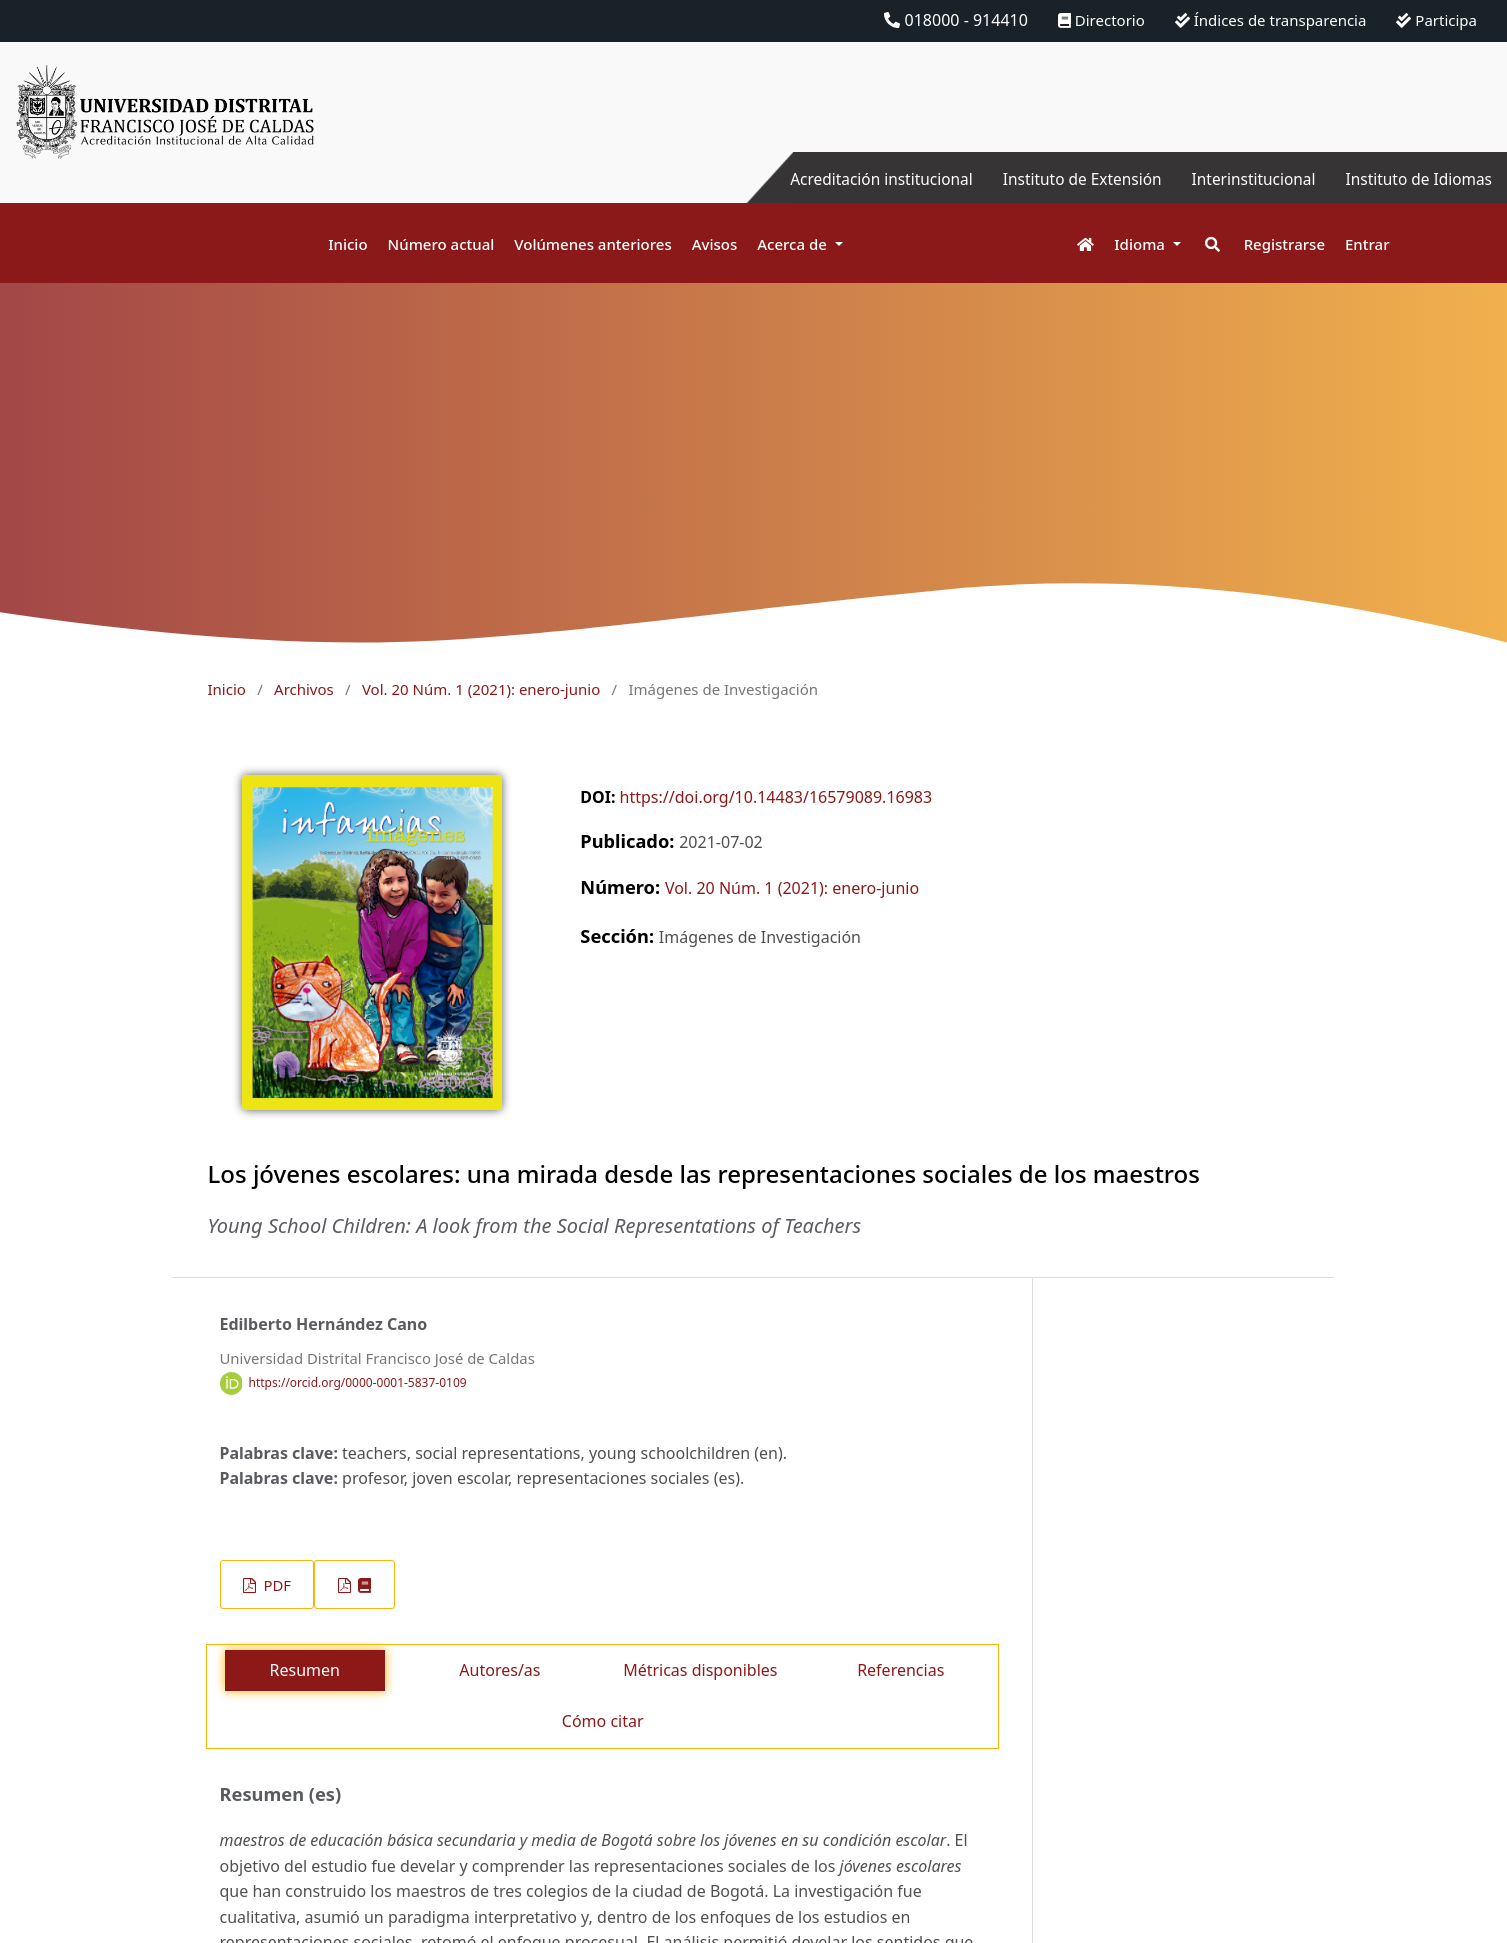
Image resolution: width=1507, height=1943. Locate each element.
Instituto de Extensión (1069, 179)
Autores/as (499, 1670)
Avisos (715, 244)
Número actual (441, 244)
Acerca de (794, 244)
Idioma (1141, 244)
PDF (275, 1585)
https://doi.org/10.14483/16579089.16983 (776, 797)
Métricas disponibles (700, 1670)
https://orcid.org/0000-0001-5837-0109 (358, 1382)
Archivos (304, 689)
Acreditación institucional (862, 179)
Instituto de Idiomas (1416, 179)
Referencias (900, 1670)
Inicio (347, 244)
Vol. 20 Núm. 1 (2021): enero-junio (481, 689)
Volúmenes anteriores (592, 244)
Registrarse (1284, 244)
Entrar (1367, 244)
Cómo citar (603, 1721)
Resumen (305, 1670)
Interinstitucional (1246, 179)
